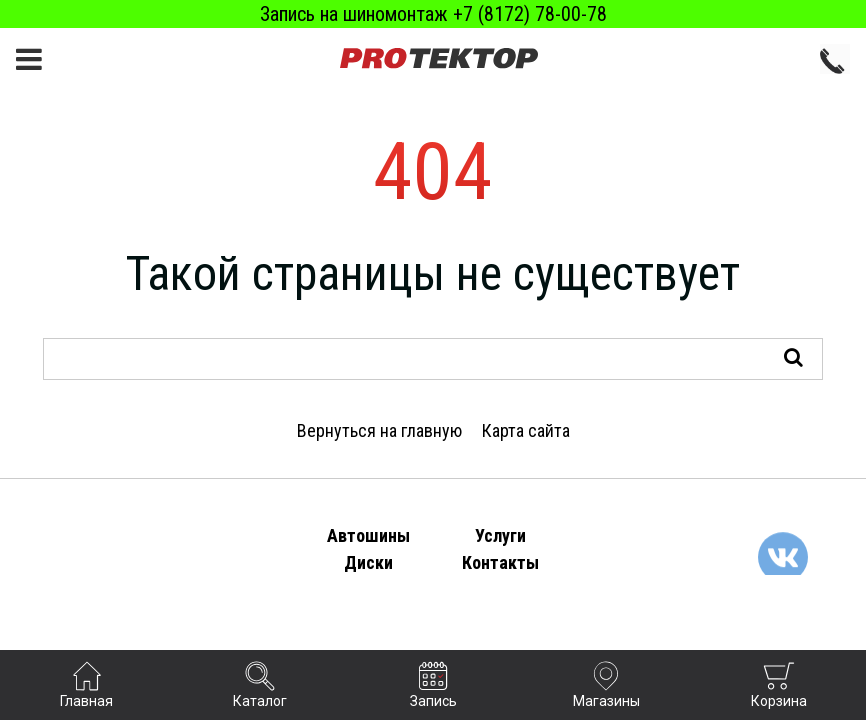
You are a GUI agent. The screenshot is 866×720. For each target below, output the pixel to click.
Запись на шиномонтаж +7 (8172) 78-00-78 (433, 14)
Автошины (368, 535)
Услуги (500, 535)
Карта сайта (526, 430)
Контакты (500, 562)
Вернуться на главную (379, 430)
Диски (368, 562)
